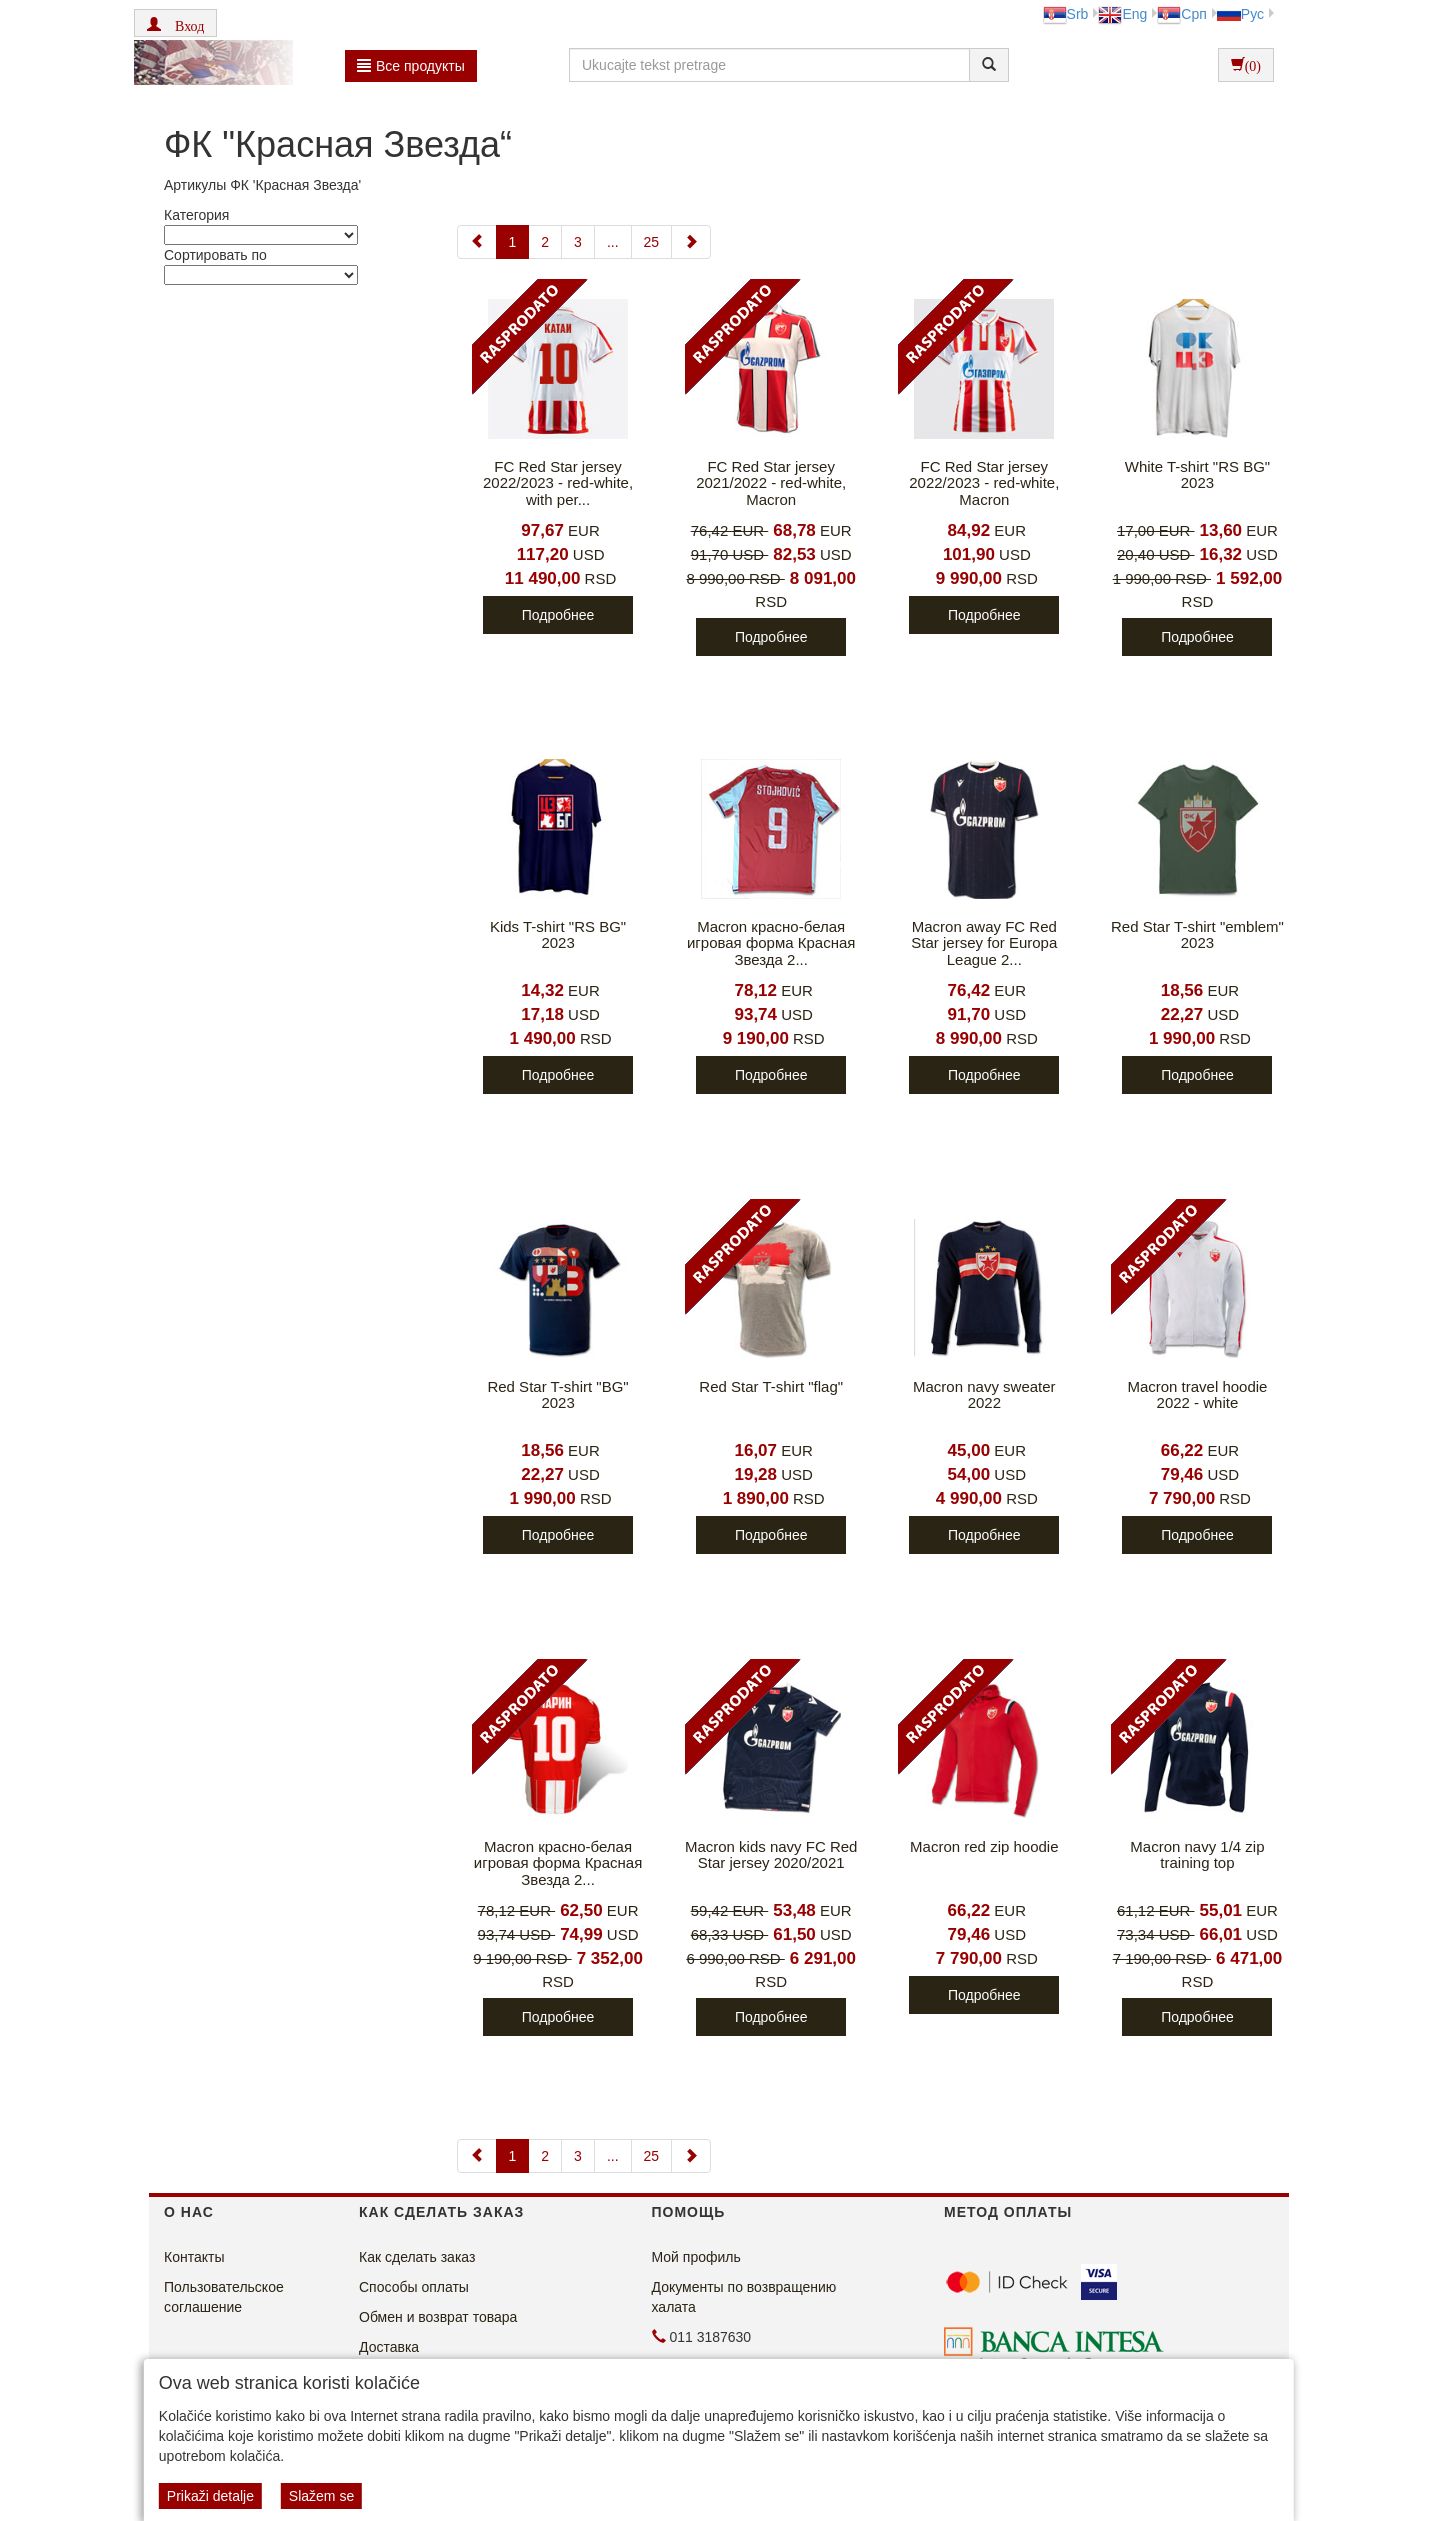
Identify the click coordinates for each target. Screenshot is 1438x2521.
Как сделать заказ (417, 2257)
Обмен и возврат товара (438, 2317)
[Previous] (477, 242)
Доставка (389, 2347)
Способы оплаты (414, 2287)
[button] (175, 23)
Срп (1181, 14)
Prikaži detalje (210, 2496)
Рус (1240, 14)
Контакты (194, 2257)
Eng (1122, 14)
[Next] (691, 242)
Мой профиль (696, 2257)
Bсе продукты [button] (411, 66)
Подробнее (558, 615)
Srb (1066, 14)
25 (652, 242)
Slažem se (321, 2496)
